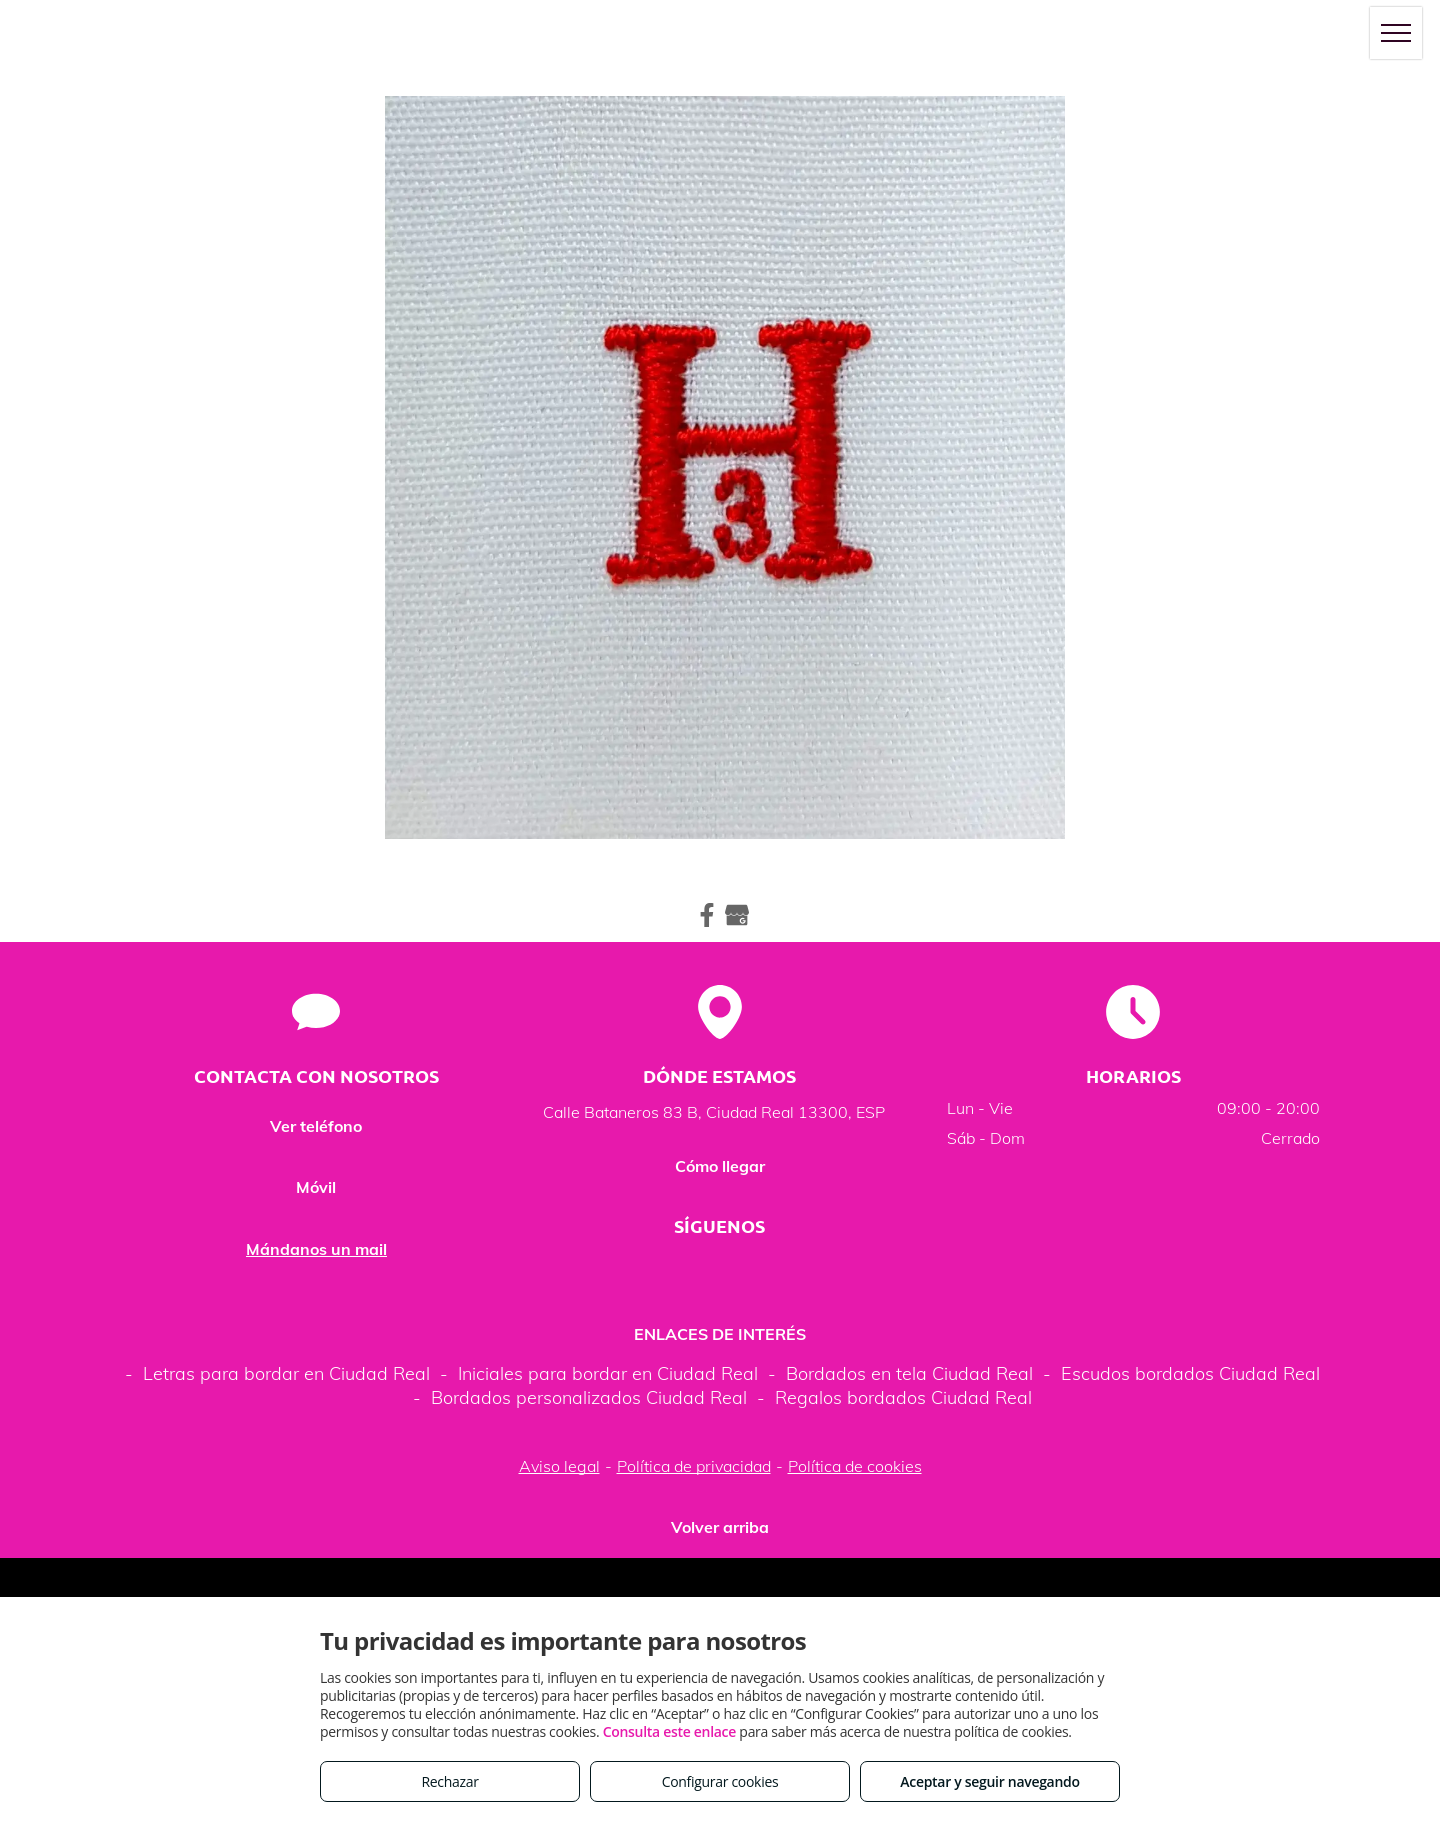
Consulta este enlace (669, 1731)
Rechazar (449, 1781)
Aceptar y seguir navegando (989, 1781)
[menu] (1396, 33)
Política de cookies (855, 1466)
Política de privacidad (694, 1466)
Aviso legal (559, 1466)
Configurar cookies (720, 1781)
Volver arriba (720, 1527)
